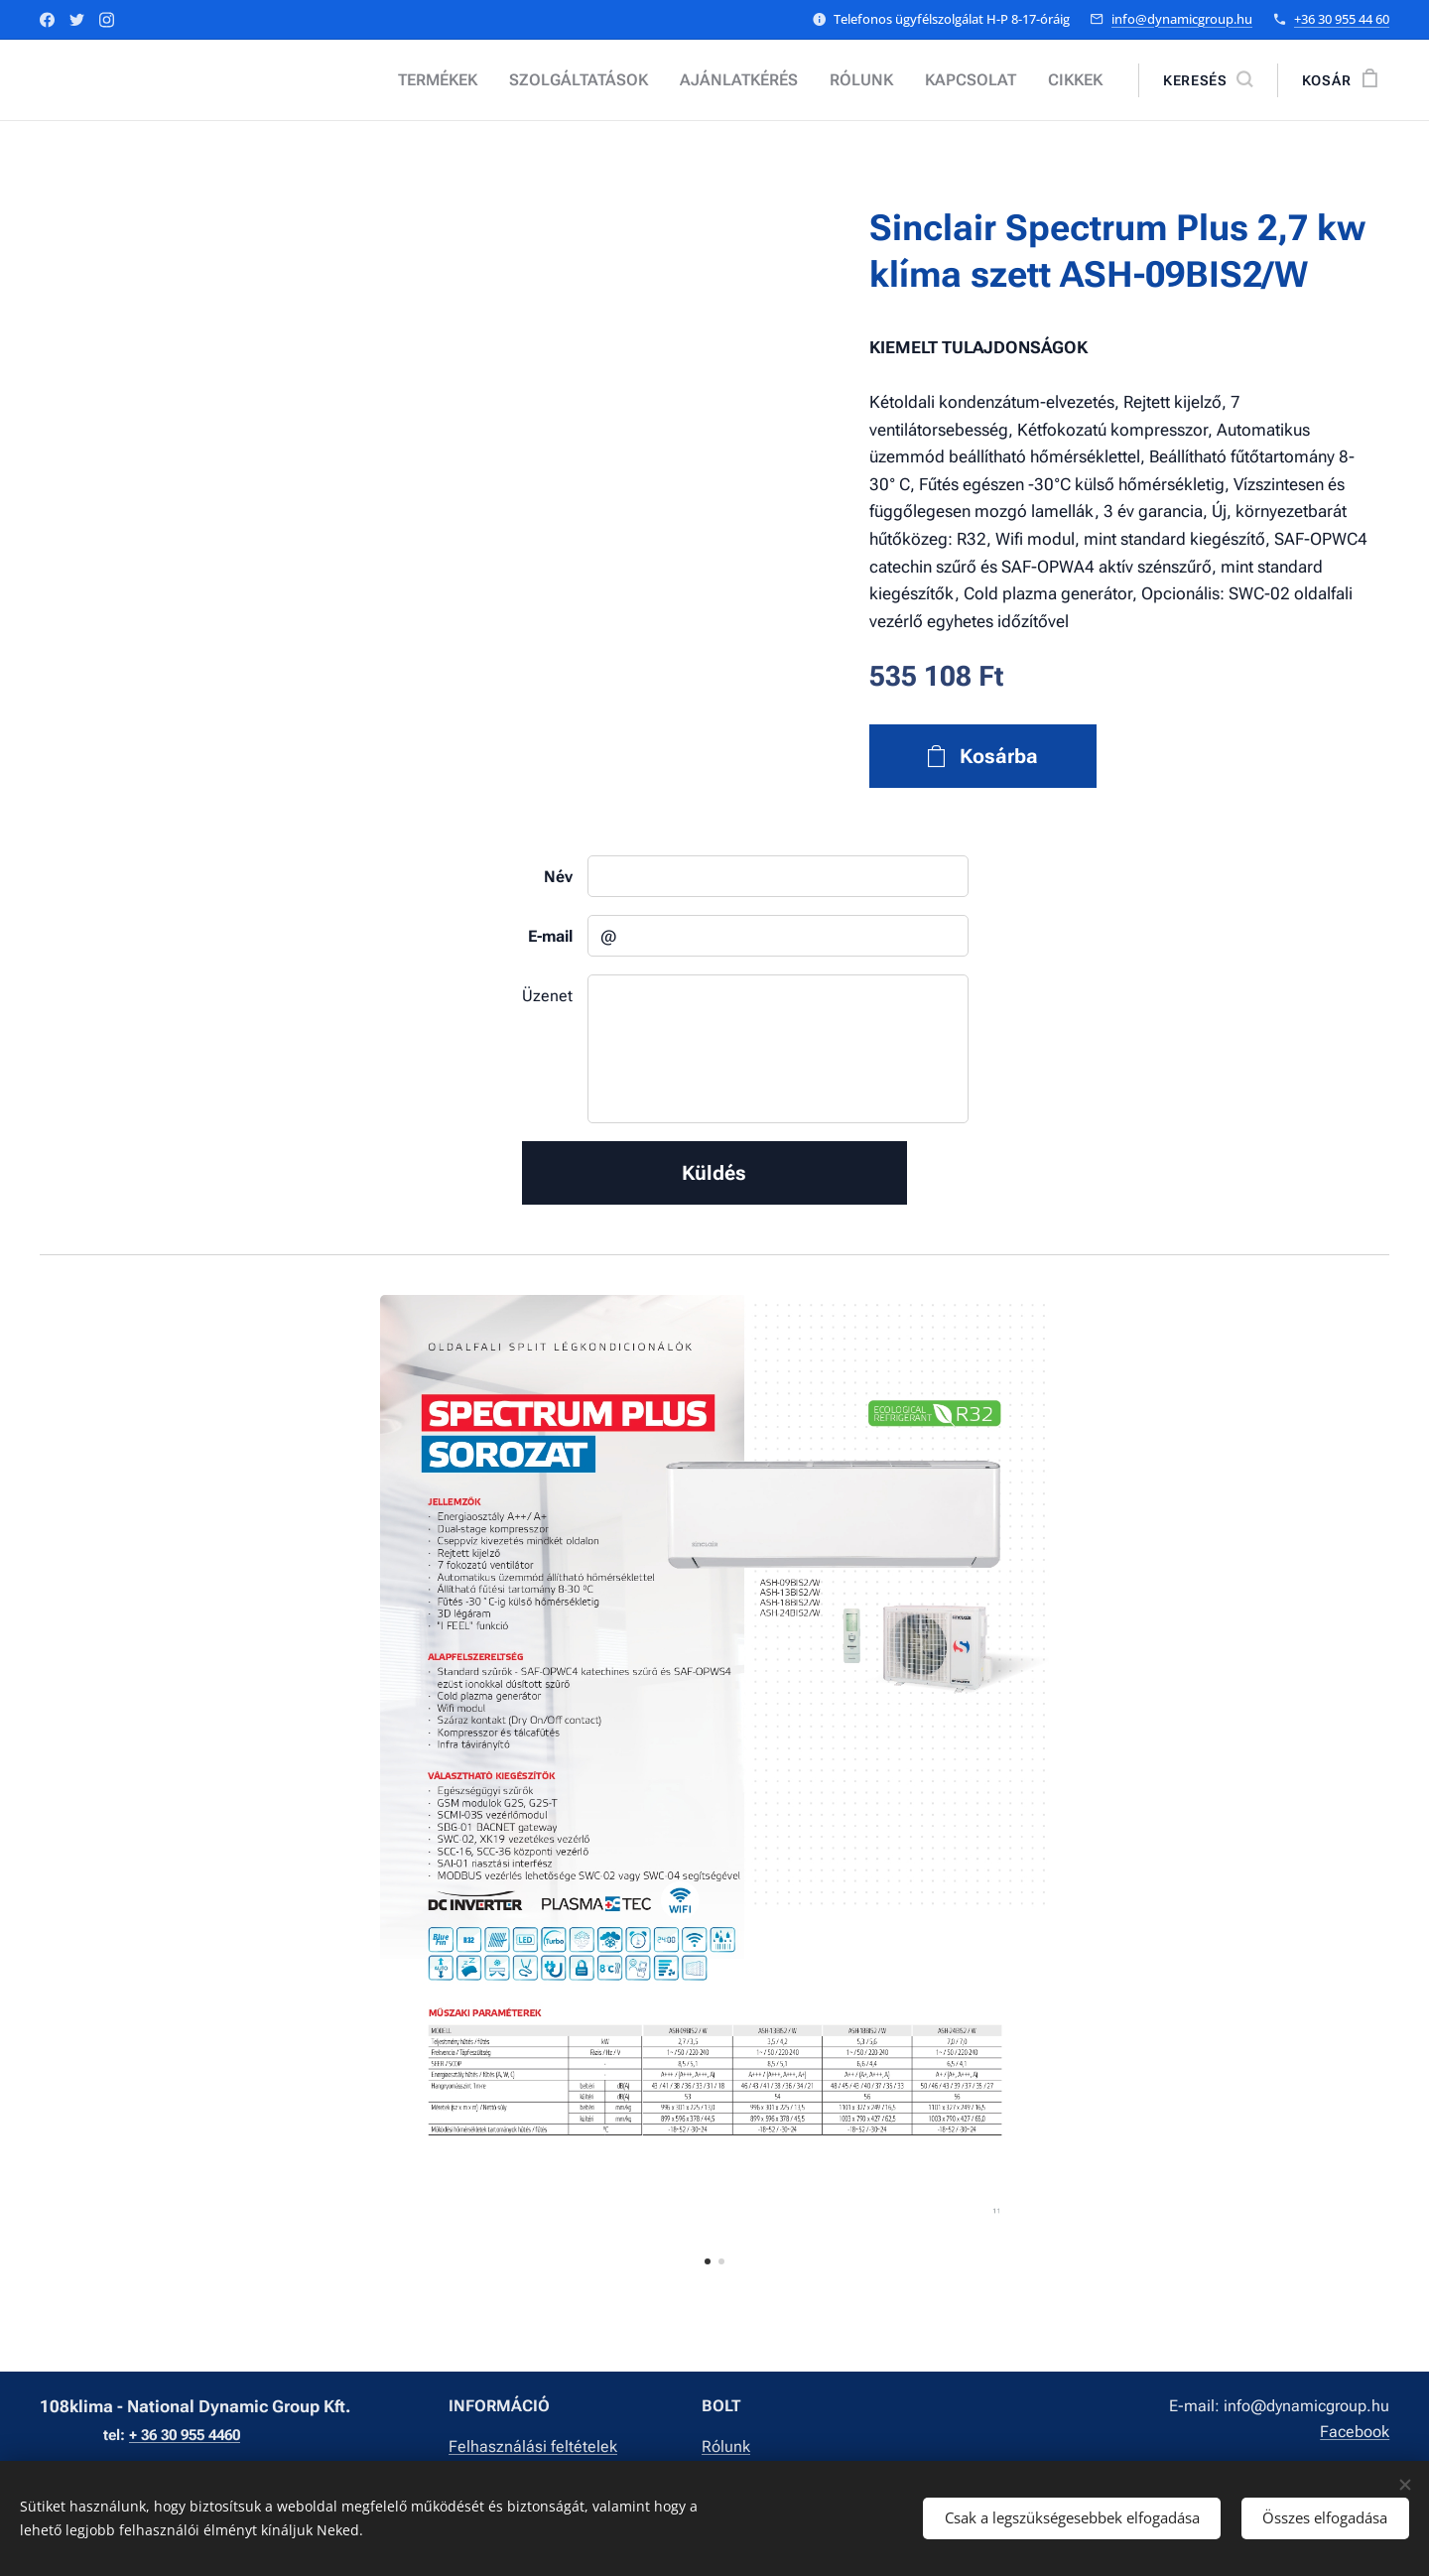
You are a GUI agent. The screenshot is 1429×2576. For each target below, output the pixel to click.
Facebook (1354, 2431)
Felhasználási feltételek (533, 2446)
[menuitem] (475, 80)
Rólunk (726, 2446)
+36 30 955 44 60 (1341, 19)
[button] (1207, 80)
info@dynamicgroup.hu (1181, 19)
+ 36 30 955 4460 (184, 2435)
